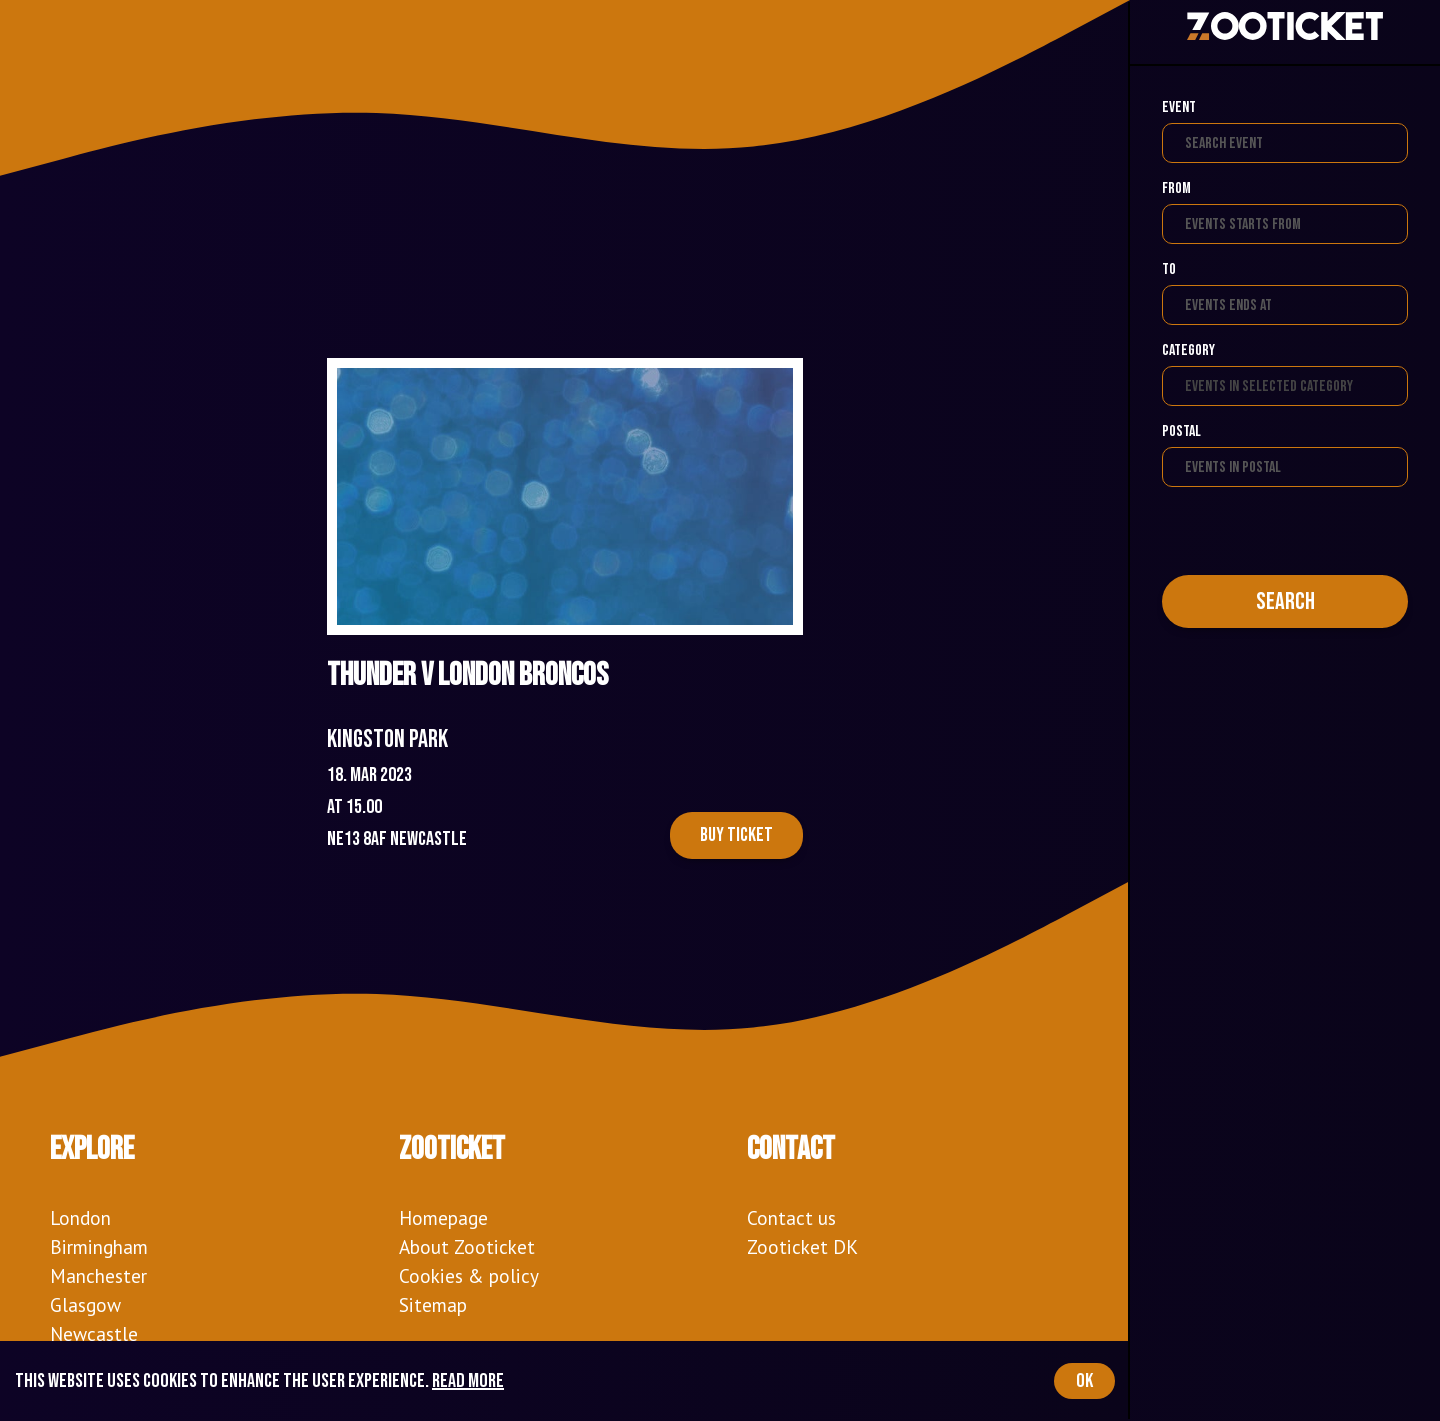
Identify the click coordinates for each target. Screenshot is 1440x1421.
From (1176, 188)
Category (1188, 350)
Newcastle (94, 1333)
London (80, 1217)
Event (1179, 107)
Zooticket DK (802, 1246)
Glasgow (85, 1304)
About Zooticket (467, 1246)
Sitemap (433, 1304)
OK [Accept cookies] (1084, 1381)
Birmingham (99, 1246)
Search (1285, 601)
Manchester (98, 1275)
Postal (1181, 431)
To (1169, 269)
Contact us (791, 1217)
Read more (468, 1381)
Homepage (443, 1217)
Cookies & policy (469, 1275)
